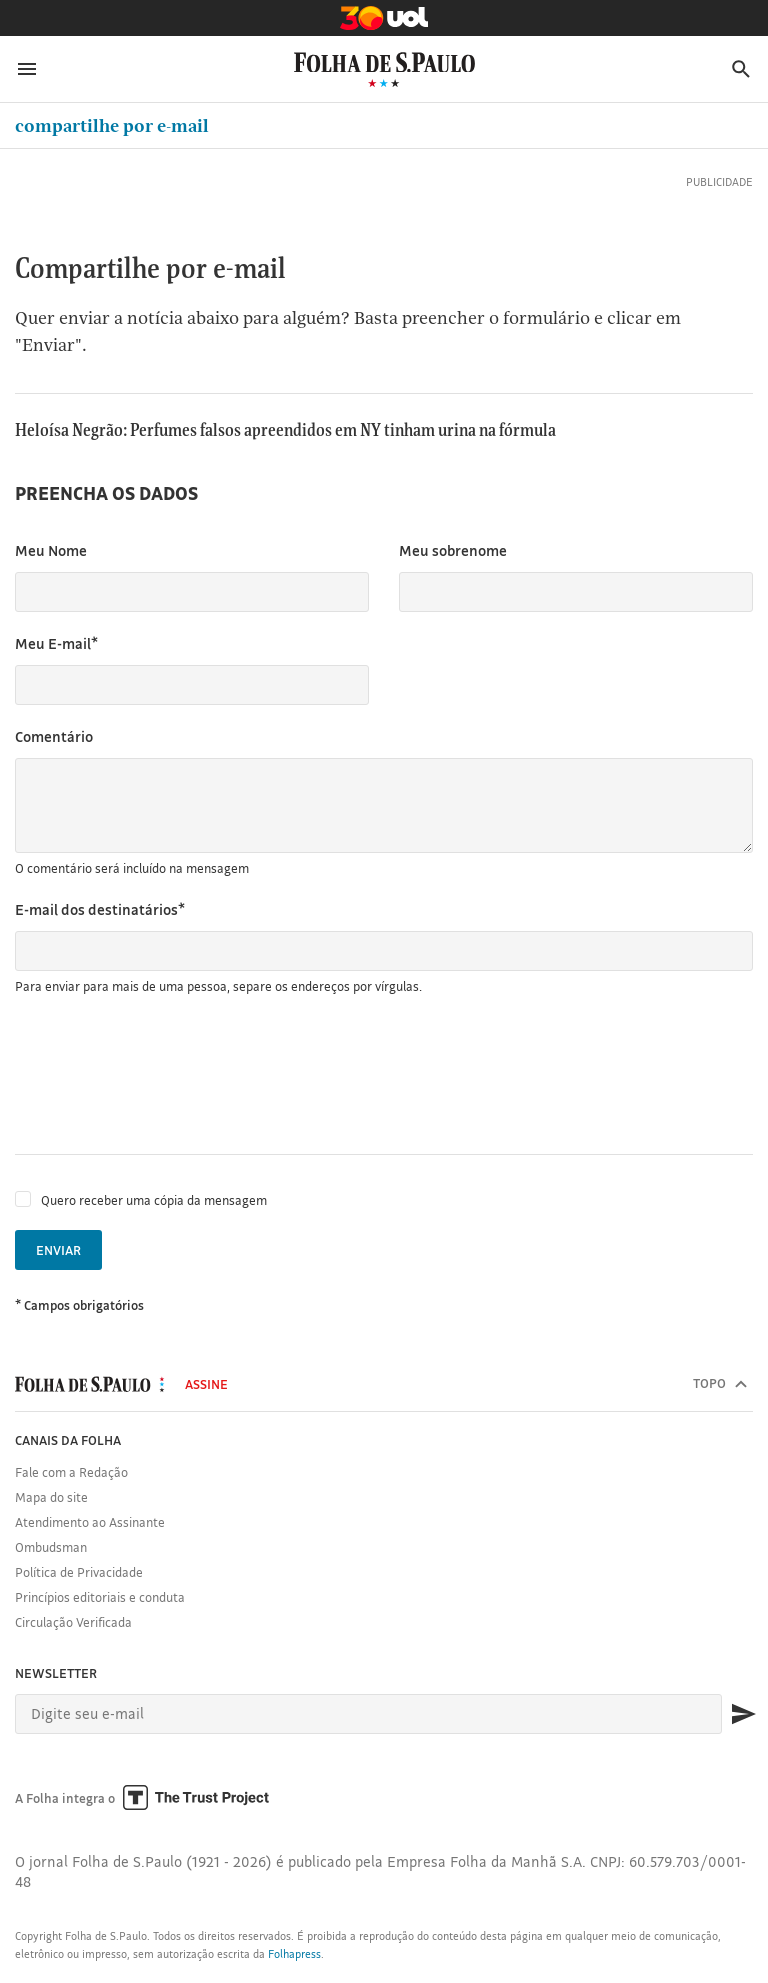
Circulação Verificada (73, 1622)
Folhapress (294, 1954)
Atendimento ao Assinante (90, 1522)
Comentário (54, 736)
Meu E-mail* (56, 643)
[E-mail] (368, 1714)
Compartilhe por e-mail (112, 125)
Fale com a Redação (71, 1472)
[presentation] (167, 1075)
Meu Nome (51, 550)
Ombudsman (51, 1547)
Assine (206, 1384)
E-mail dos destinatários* (100, 909)
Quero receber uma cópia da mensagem (154, 1200)
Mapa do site (51, 1497)
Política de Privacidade (79, 1572)
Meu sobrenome (453, 550)
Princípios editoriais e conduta (100, 1597)
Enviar (58, 1250)
